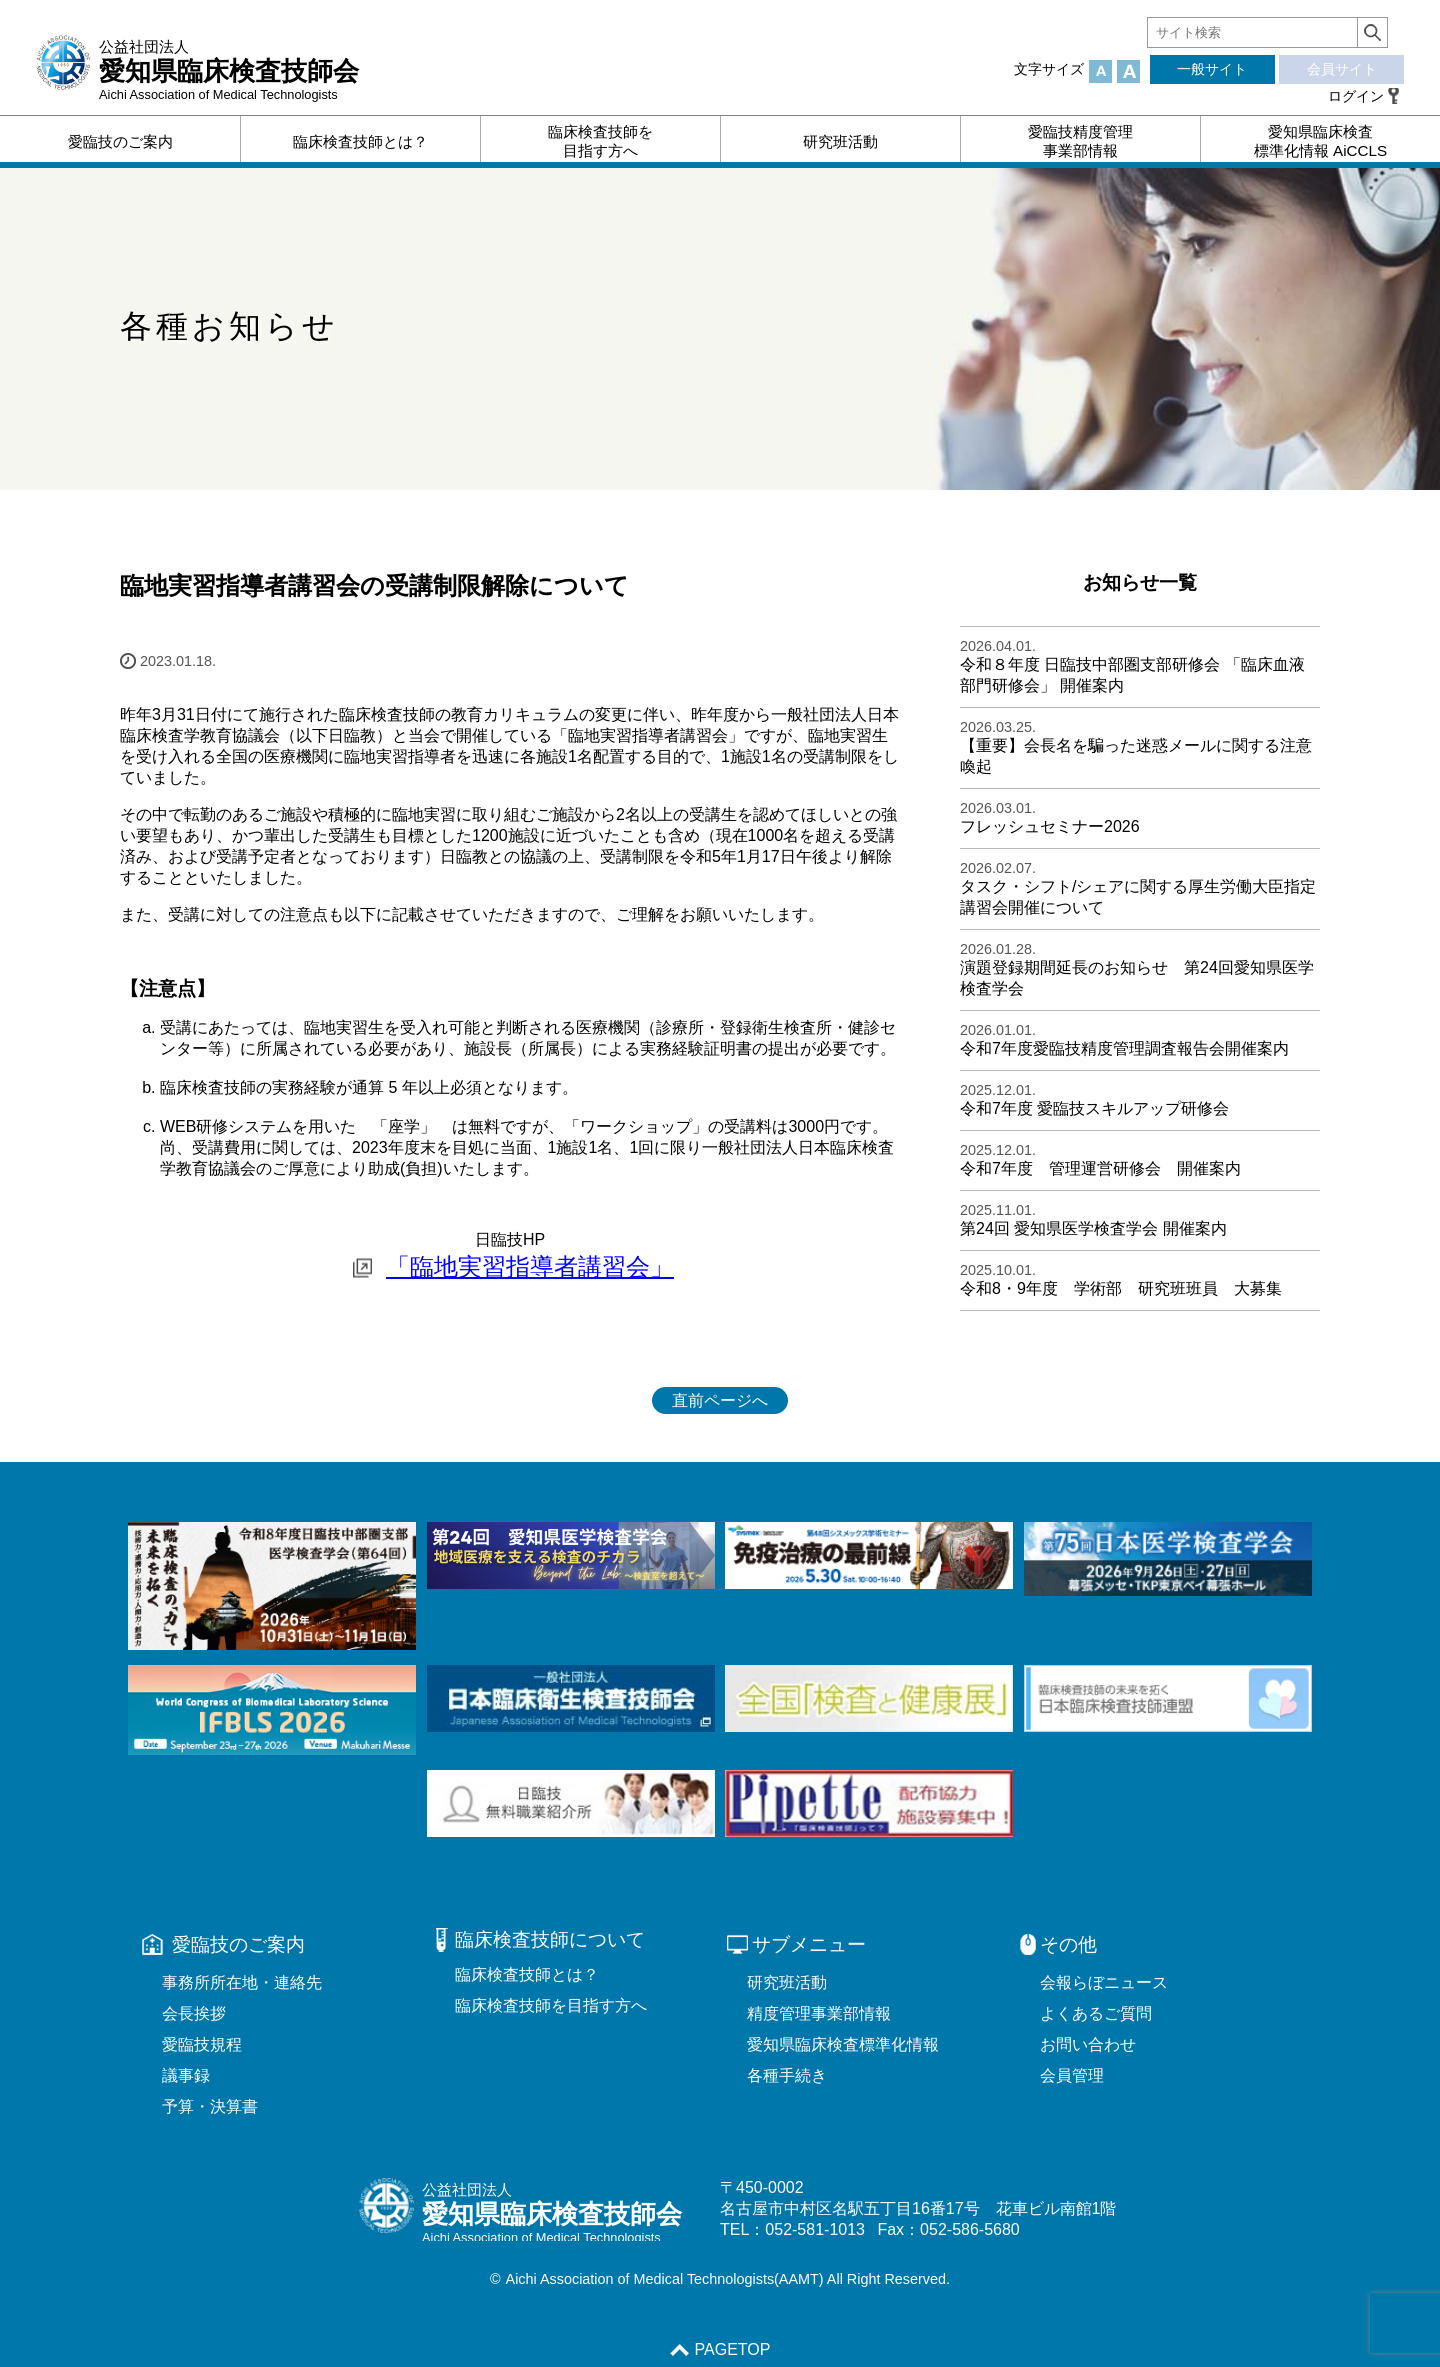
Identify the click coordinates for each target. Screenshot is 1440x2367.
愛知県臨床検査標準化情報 (843, 2044)
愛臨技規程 (202, 2044)
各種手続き (787, 2075)
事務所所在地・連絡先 (242, 1982)
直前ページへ (720, 1400)
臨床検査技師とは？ (527, 1974)
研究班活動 (787, 1982)
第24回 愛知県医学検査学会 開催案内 (1093, 1228)
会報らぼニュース (1104, 1982)
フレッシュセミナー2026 (1050, 826)
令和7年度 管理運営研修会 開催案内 (1100, 1168)
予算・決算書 (210, 2106)
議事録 (186, 2075)
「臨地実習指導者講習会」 (530, 1266)
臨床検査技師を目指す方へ (551, 2005)
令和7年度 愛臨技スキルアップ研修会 (1094, 1108)
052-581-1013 (815, 2229)
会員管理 (1072, 2075)
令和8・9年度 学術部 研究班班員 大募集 (1121, 1288)
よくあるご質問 (1096, 2013)
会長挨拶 (194, 2013)
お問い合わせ (1088, 2044)
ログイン (1356, 96)
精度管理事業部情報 (819, 2013)
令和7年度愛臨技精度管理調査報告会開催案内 (1124, 1048)
